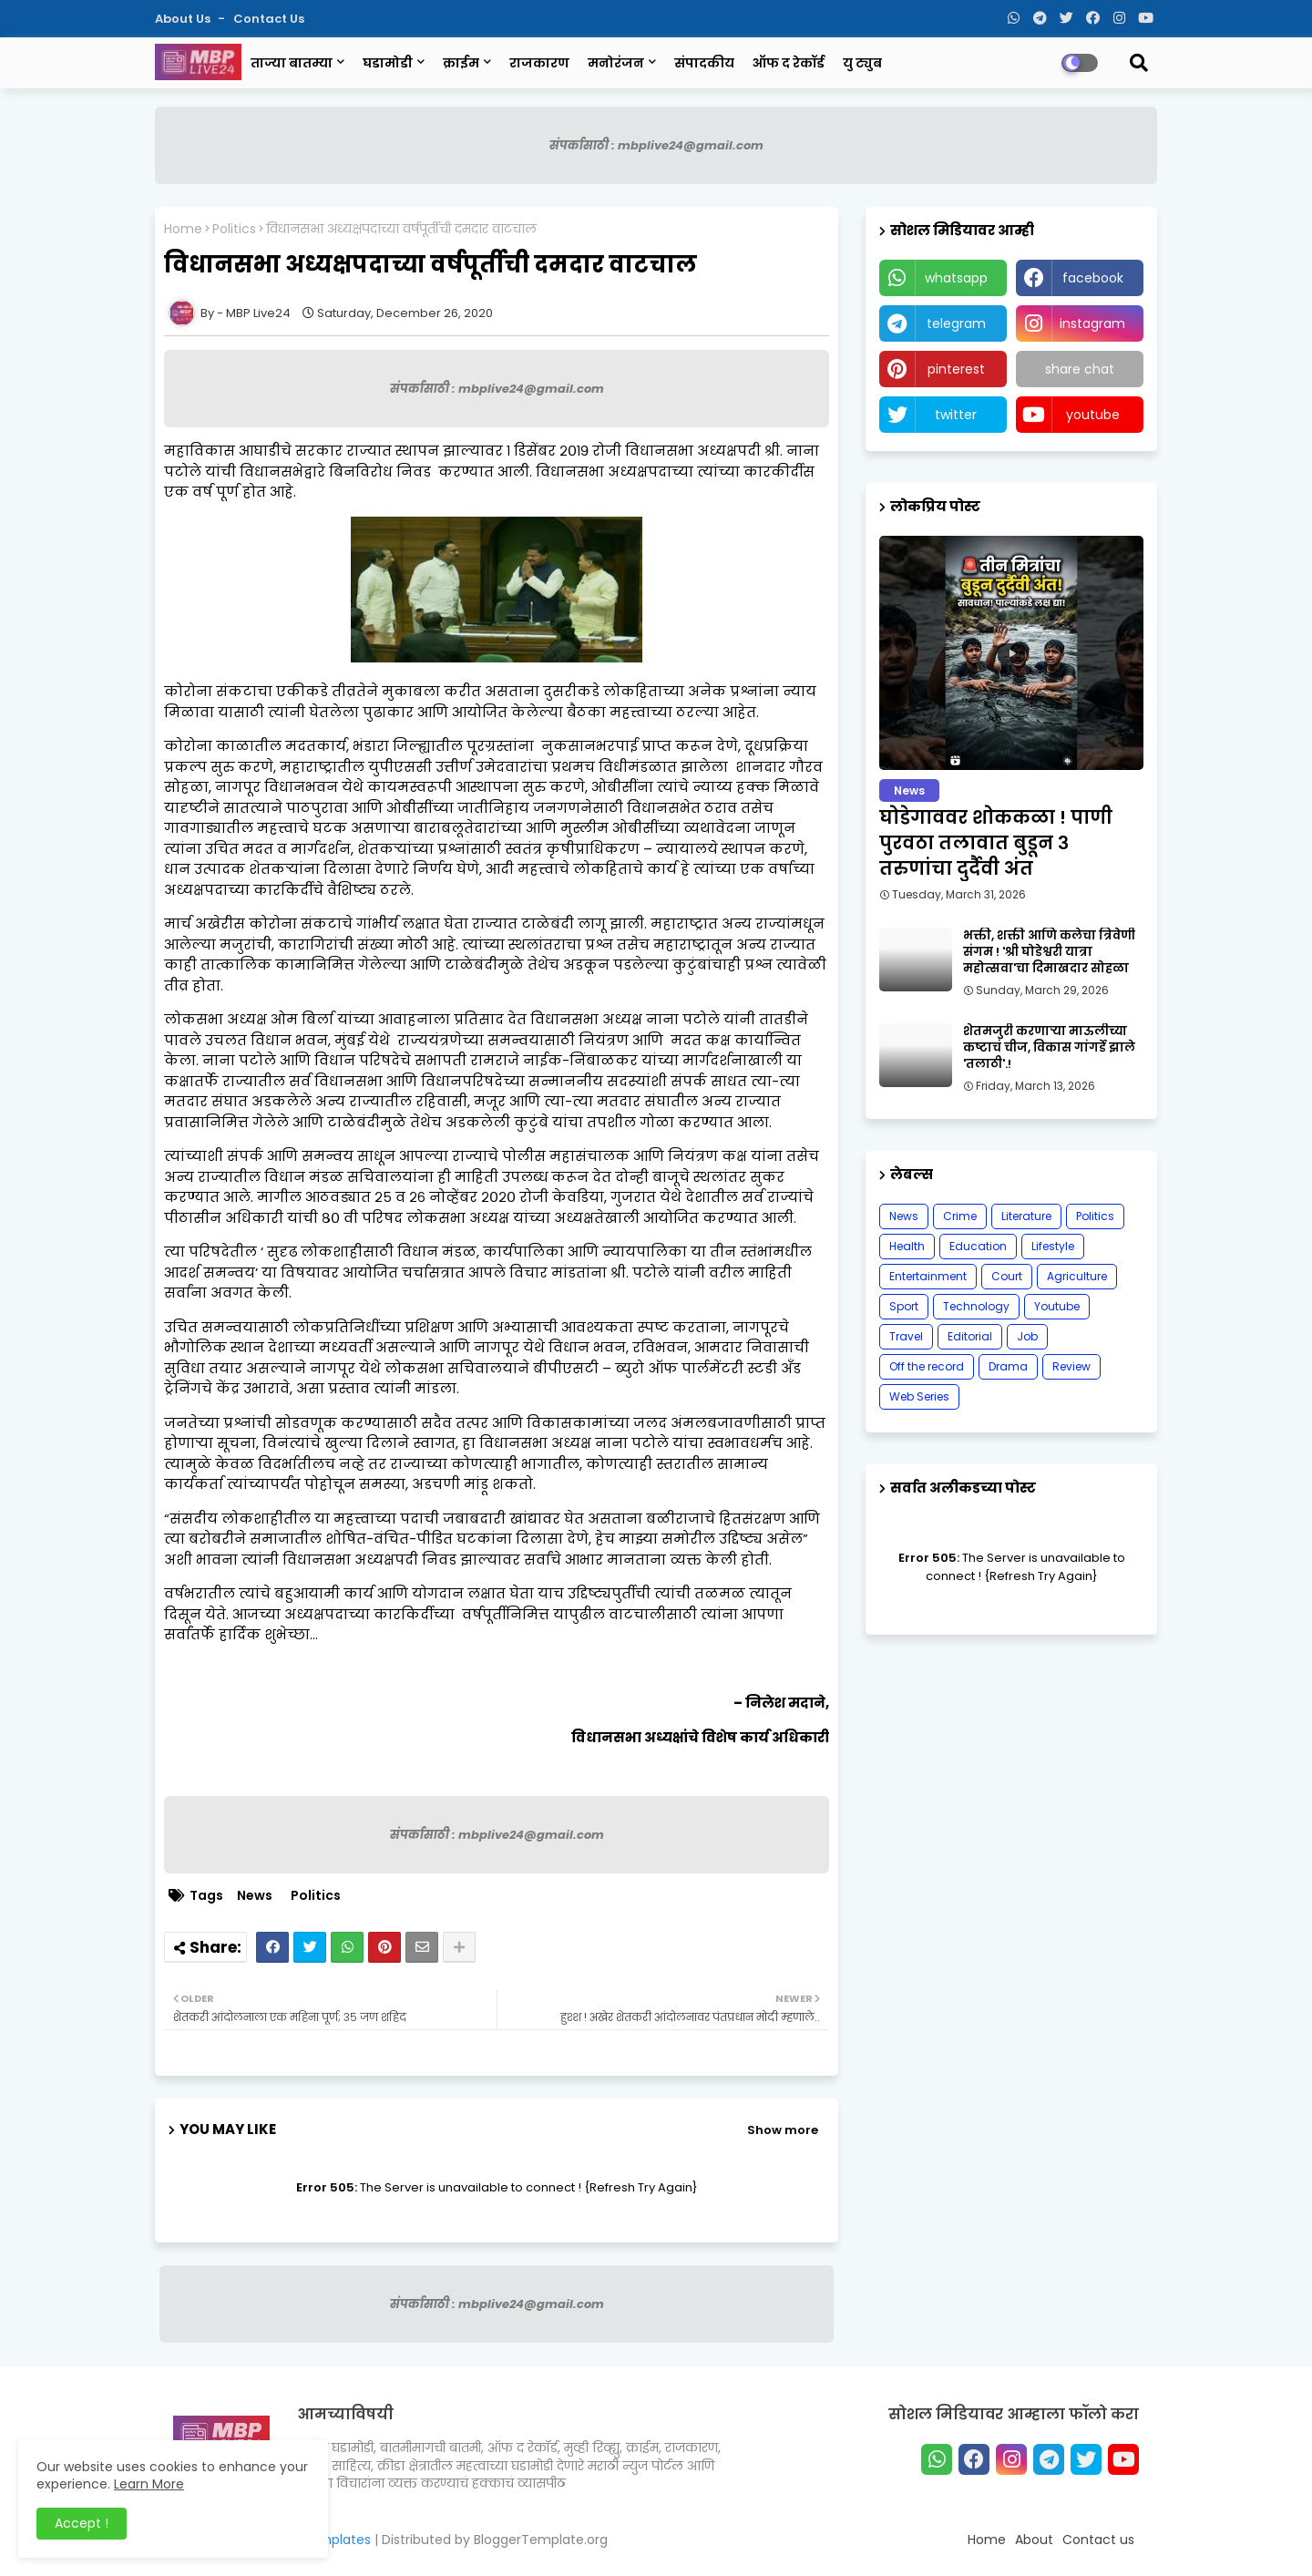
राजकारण (539, 63)
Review (1071, 1366)
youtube (1093, 414)
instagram (1092, 323)
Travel (906, 1336)
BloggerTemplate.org (541, 2539)
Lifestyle (1052, 1246)
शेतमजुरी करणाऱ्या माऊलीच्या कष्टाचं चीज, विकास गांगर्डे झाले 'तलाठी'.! (1049, 1047)
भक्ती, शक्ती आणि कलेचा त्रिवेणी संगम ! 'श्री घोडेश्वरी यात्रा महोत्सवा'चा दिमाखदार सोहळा (1049, 952)
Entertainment (928, 1276)
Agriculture (1077, 1276)
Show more (782, 2130)
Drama (1008, 1366)
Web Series (919, 1396)
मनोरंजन (616, 63)
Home (183, 229)
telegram (956, 323)
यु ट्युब (862, 63)
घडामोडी (388, 63)
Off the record (926, 1366)
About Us (184, 18)
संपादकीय (704, 63)
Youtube (1057, 1306)
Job (1027, 1336)
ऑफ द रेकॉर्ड (789, 63)
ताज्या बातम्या (292, 63)
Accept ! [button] (81, 2523)
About (1034, 2539)
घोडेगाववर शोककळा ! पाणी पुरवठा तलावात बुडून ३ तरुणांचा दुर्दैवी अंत (995, 843)
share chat (1079, 369)
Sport (903, 1306)
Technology (976, 1306)
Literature (1026, 1216)
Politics (234, 229)
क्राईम (461, 63)
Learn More (149, 2484)
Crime (960, 1216)
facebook (1092, 278)
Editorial (970, 1336)
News (254, 1895)
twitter (956, 414)
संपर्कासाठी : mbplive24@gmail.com (656, 145)
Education (978, 1246)
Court (1006, 1276)
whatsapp (956, 278)
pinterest (956, 369)
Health (907, 1246)
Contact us (268, 18)
